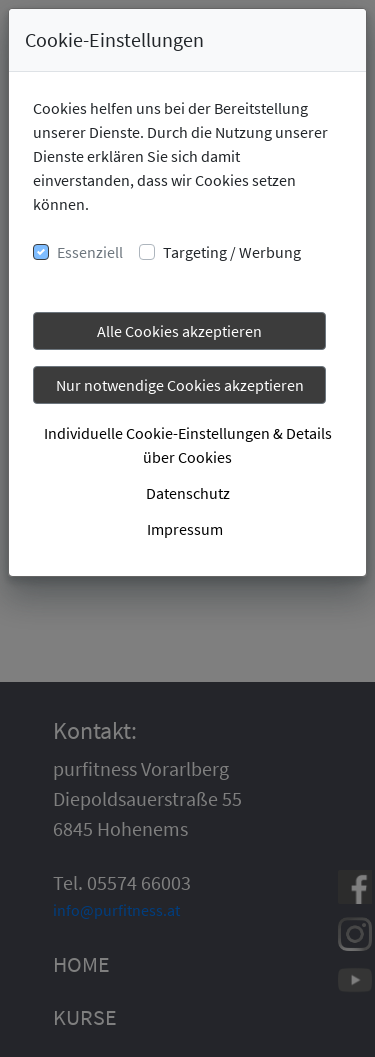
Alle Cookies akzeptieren (179, 331)
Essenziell (90, 252)
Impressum (185, 529)
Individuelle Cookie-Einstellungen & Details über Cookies (188, 445)
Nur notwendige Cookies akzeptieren (180, 385)
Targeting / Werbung (232, 252)
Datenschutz (188, 493)
